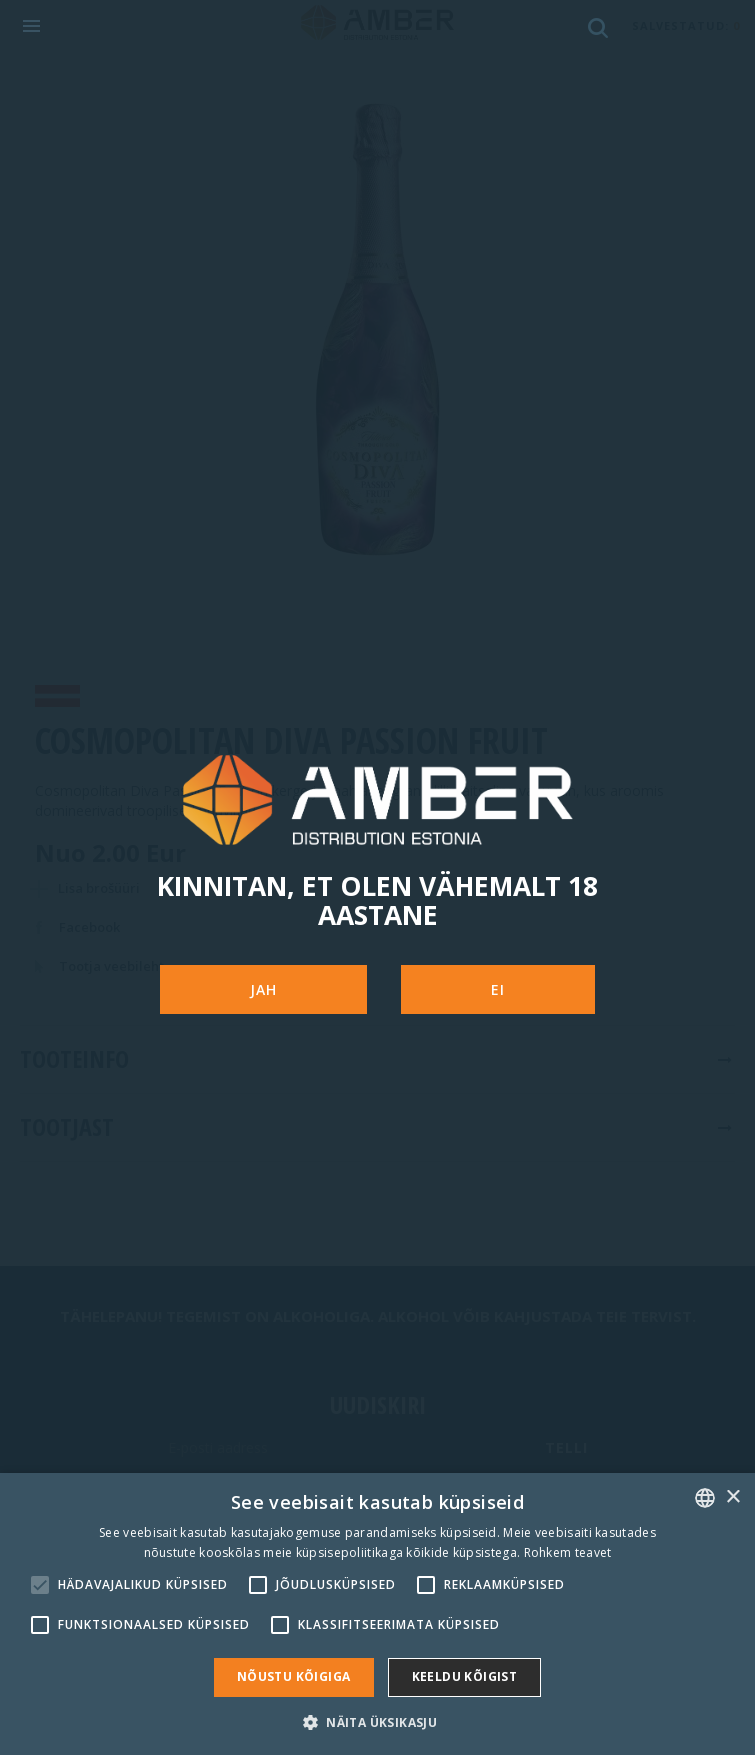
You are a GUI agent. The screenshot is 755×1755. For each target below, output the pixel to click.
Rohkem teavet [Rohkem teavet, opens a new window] (568, 1552)
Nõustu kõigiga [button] (294, 1676)
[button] (377, 1721)
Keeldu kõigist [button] (465, 1676)
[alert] (377, 1614)
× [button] (732, 1497)
